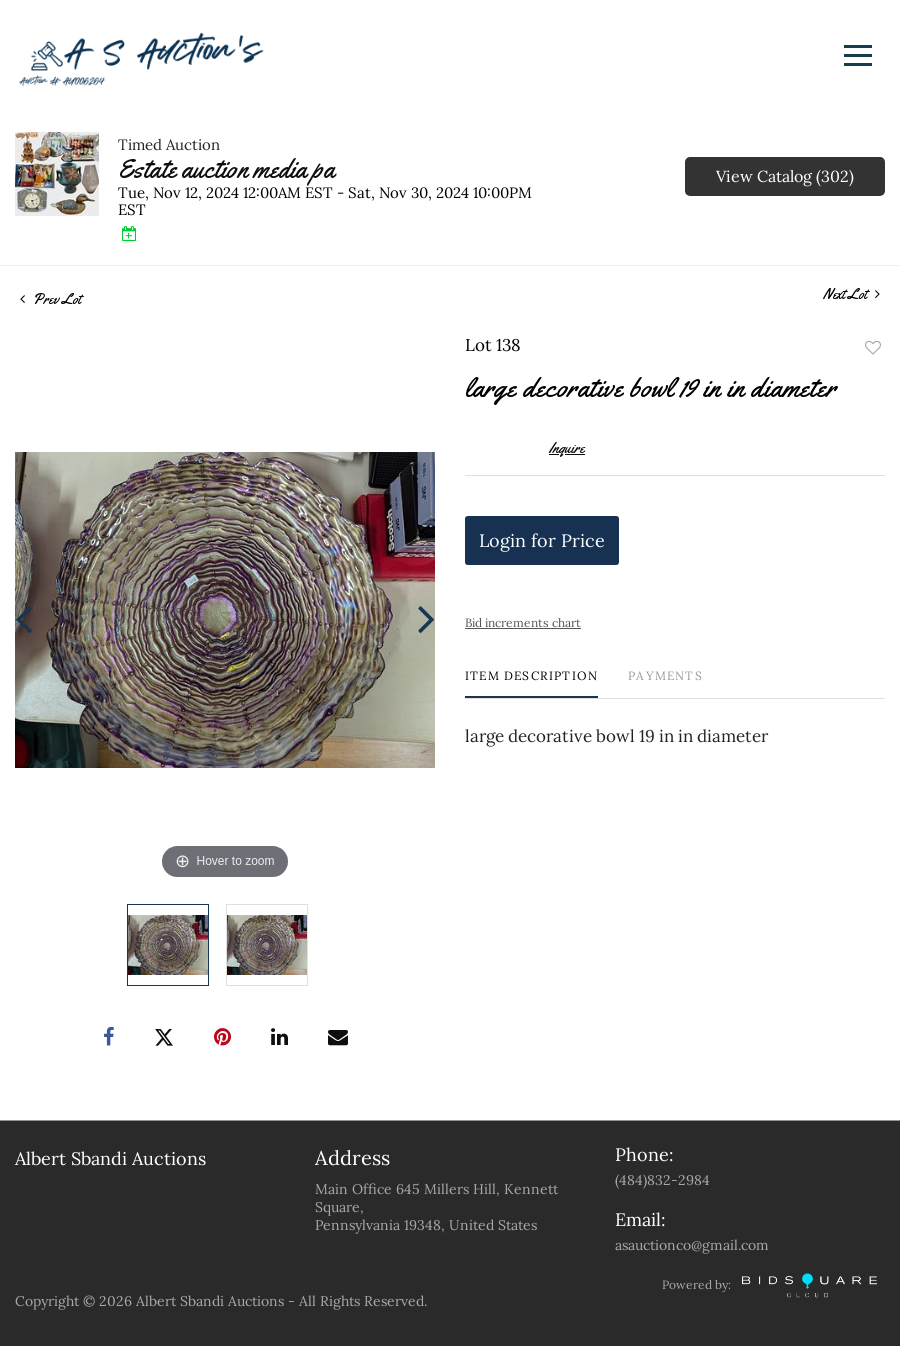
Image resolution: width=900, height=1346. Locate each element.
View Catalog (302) (785, 176)
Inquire (567, 448)
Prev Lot (50, 299)
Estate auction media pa (226, 169)
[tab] (531, 683)
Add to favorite (873, 348)
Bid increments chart (523, 622)
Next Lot (851, 294)
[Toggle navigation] (858, 55)
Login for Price (542, 540)
